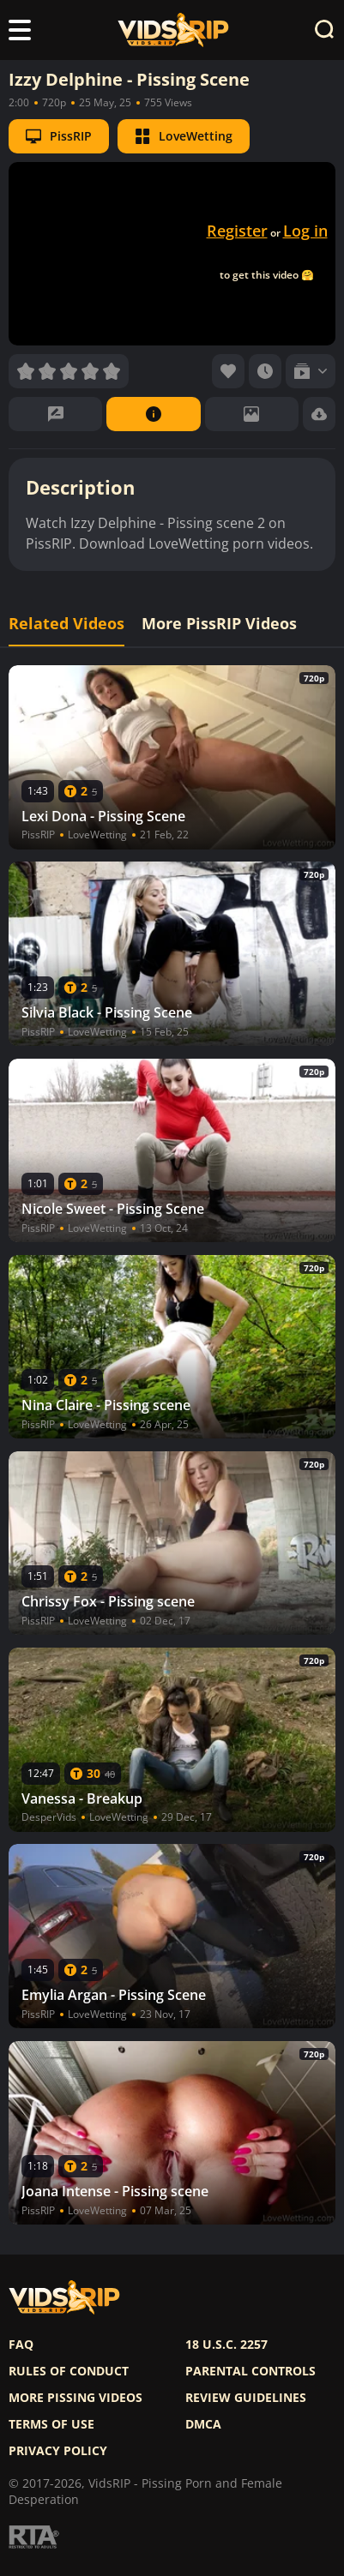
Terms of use (51, 2424)
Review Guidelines (245, 2397)
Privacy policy (58, 2451)
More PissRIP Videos (219, 623)
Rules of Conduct (69, 2371)
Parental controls (250, 2371)
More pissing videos (75, 2397)
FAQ (21, 2344)
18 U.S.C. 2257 (226, 2344)
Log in (305, 230)
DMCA (203, 2424)
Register (237, 230)
